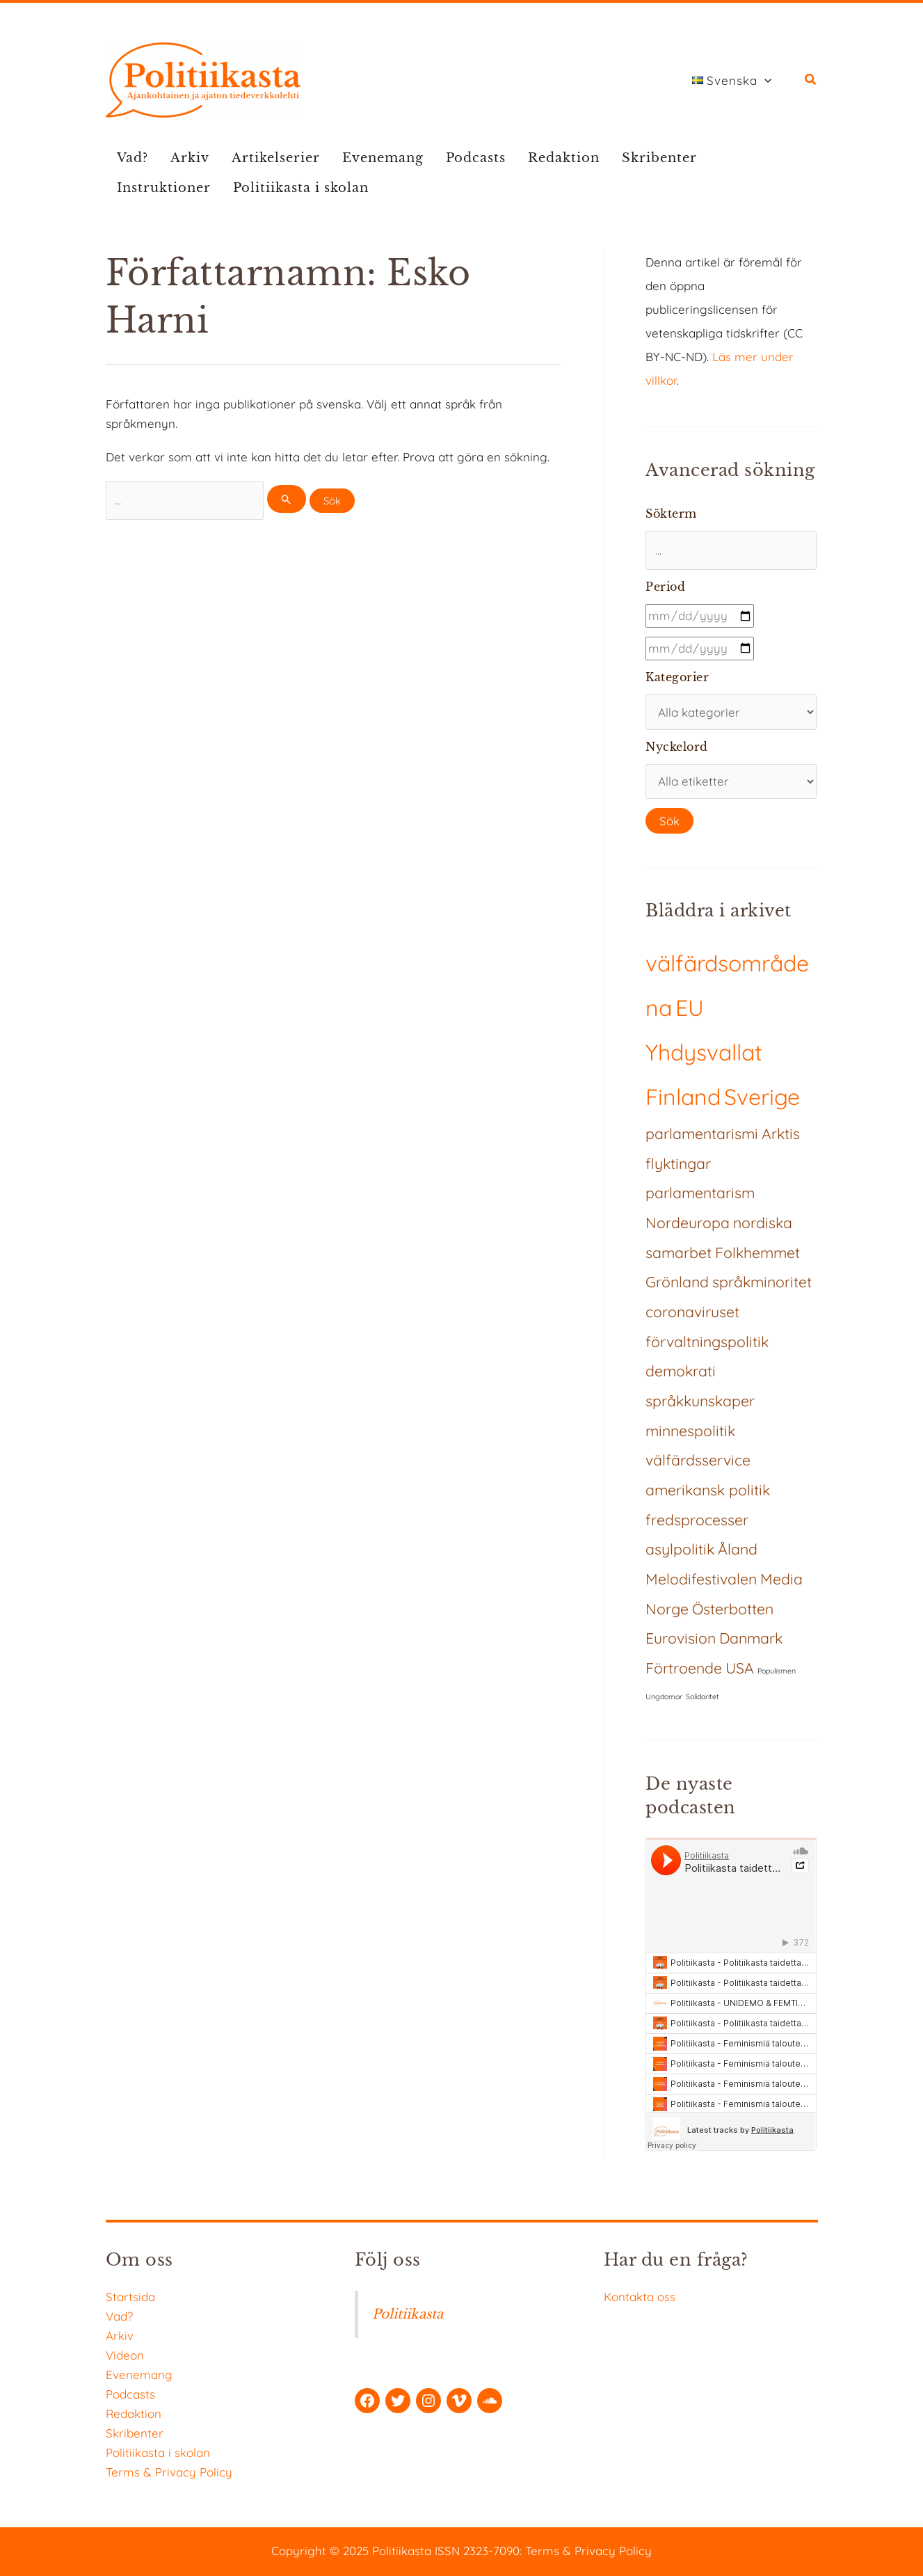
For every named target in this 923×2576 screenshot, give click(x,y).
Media (781, 1579)
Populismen (776, 1671)
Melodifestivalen (701, 1579)
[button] (811, 81)
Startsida (130, 2296)
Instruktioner (164, 188)
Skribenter (659, 158)
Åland (737, 1549)
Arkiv (189, 158)
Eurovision (680, 1638)
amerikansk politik (707, 1490)
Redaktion (564, 158)
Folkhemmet (757, 1252)
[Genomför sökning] (286, 499)
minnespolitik (690, 1431)
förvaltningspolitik (707, 1342)
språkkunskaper (700, 1401)
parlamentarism (700, 1193)
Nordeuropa (687, 1223)
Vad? (132, 158)
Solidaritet (702, 1696)
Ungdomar (663, 1696)
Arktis (781, 1133)
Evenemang (383, 158)
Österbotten (732, 1609)
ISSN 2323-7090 (477, 2550)
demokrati (680, 1371)
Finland (683, 1097)
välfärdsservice (698, 1460)
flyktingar (678, 1163)
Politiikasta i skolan (301, 188)
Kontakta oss (639, 2296)
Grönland (677, 1282)
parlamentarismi (701, 1133)
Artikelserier (276, 158)
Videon (125, 2355)
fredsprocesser (696, 1520)
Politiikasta (407, 2314)
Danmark (750, 1638)
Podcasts (476, 158)
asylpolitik (679, 1549)
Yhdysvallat (703, 1052)
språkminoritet (762, 1282)
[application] (764, 80)
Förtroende (683, 1668)
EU (689, 1007)
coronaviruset (692, 1312)
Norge (667, 1609)
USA (739, 1668)
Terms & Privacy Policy (169, 2472)
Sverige (762, 1097)
